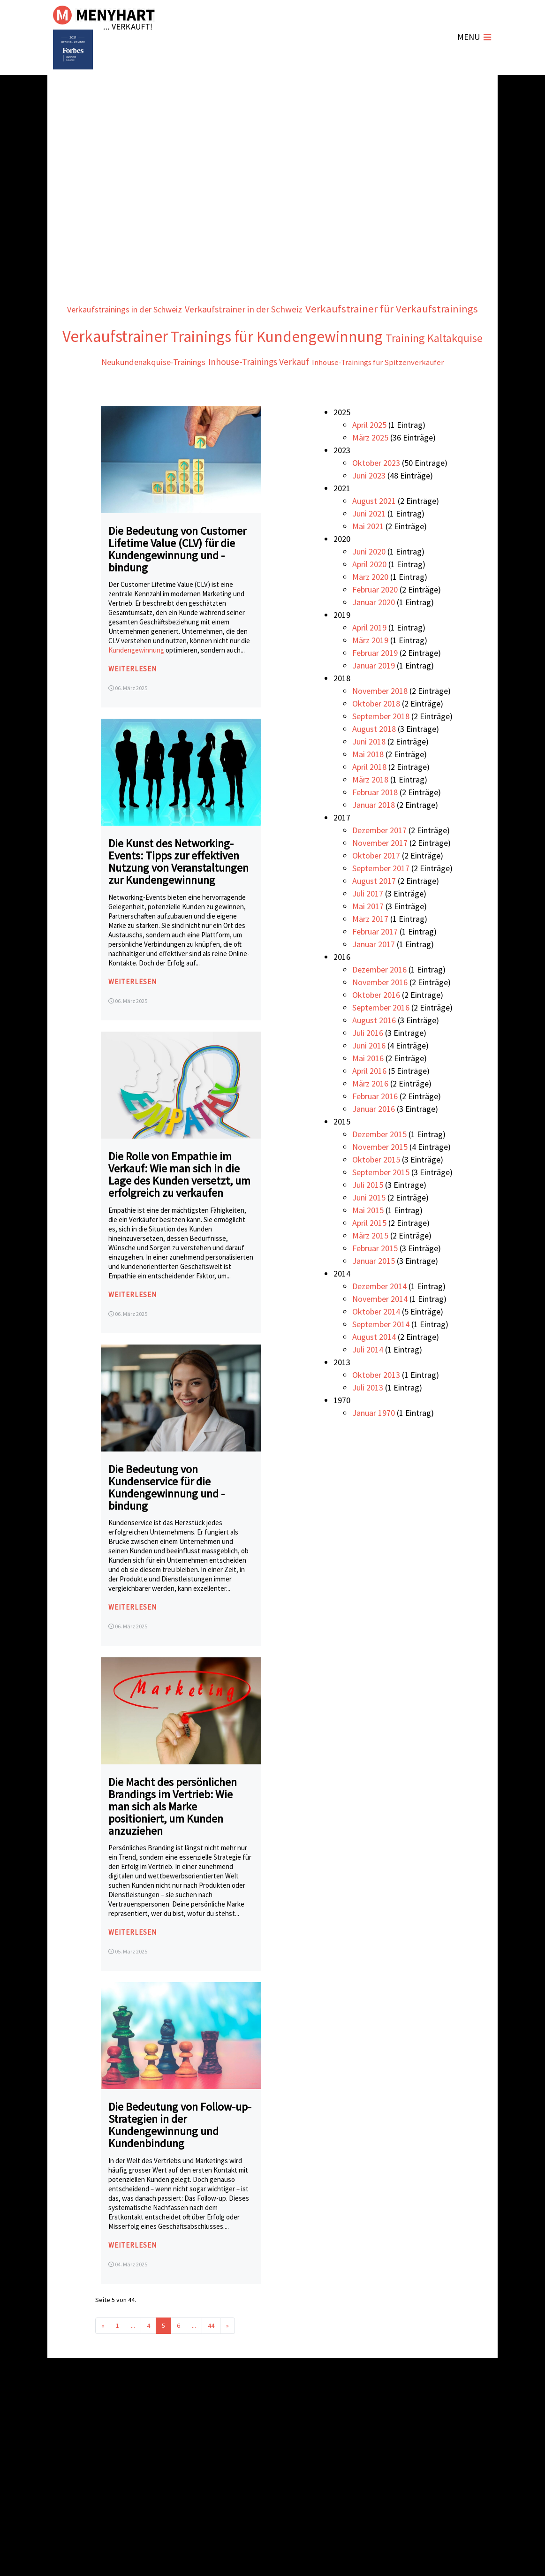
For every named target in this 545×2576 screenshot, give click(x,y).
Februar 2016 (375, 1124)
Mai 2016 (368, 1086)
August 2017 (374, 909)
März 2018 (370, 808)
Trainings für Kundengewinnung (214, 363)
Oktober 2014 (376, 1340)
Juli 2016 (367, 1061)
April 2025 (369, 453)
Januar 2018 (373, 833)
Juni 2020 (369, 580)
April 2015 (369, 1251)
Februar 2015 (375, 1276)
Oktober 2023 (376, 491)
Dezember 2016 (379, 998)
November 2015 (380, 1175)
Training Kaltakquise (398, 365)
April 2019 (369, 656)
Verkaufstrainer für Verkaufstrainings (209, 335)
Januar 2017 (373, 972)
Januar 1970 (373, 1441)
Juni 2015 (369, 1226)
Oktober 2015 (376, 1188)
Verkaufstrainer (369, 332)
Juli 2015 (367, 1213)
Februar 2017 (375, 960)
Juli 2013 (367, 1416)
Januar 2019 (373, 694)
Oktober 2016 (376, 1023)
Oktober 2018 (376, 732)
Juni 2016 (369, 1074)
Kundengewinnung (137, 678)
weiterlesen (133, 697)
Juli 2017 (367, 922)
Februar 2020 (375, 618)
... (133, 2353)
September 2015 (380, 1200)
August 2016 (374, 1048)
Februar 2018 (375, 820)
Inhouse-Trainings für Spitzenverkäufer (398, 389)
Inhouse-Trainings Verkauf (258, 389)
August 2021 (374, 529)
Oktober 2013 (376, 1403)
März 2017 (370, 947)
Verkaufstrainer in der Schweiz (342, 306)
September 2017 (380, 896)
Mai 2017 (368, 934)
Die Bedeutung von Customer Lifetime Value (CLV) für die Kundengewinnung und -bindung (177, 577)
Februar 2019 (375, 681)
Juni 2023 (369, 504)
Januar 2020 (373, 630)
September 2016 (380, 1036)
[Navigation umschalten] (473, 37)
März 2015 (370, 1264)
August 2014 (374, 1365)
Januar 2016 (373, 1137)
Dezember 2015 (379, 1162)
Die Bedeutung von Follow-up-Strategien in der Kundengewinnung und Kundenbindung (179, 2153)
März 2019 (370, 668)
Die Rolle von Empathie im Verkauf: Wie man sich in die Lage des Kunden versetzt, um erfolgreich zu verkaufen (179, 1203)
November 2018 (380, 719)
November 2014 (380, 1327)
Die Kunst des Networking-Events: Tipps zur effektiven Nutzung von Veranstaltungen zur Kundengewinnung (178, 890)
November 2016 (380, 1010)
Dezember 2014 (379, 1314)
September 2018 (380, 744)
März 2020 (370, 605)
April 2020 (369, 592)
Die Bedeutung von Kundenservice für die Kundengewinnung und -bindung (166, 1515)
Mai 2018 (368, 782)
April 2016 (369, 1099)
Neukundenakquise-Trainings (133, 389)
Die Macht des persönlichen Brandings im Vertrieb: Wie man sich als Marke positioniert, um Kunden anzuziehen (172, 1834)
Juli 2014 (367, 1378)
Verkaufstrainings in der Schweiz (199, 307)
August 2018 (374, 757)
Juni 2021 (369, 542)
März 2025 (370, 466)
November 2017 (380, 871)
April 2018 (369, 795)
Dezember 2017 (379, 858)
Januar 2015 (373, 1289)
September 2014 (380, 1352)
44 (211, 2353)
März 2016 (370, 1112)
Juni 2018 (369, 770)
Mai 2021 (368, 554)
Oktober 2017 (376, 884)
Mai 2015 (368, 1238)
